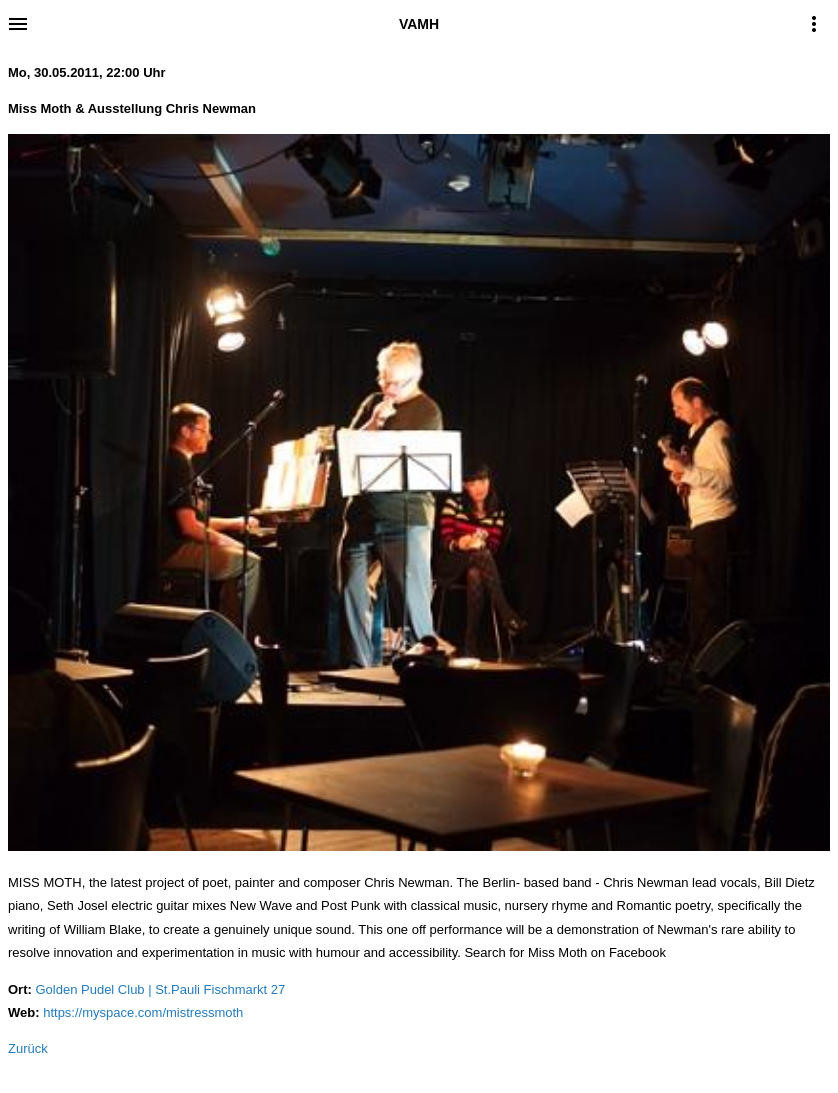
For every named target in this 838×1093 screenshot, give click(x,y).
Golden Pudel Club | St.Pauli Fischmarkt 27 (160, 989)
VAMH (419, 24)
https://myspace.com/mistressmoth (143, 1012)
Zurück (28, 1048)
